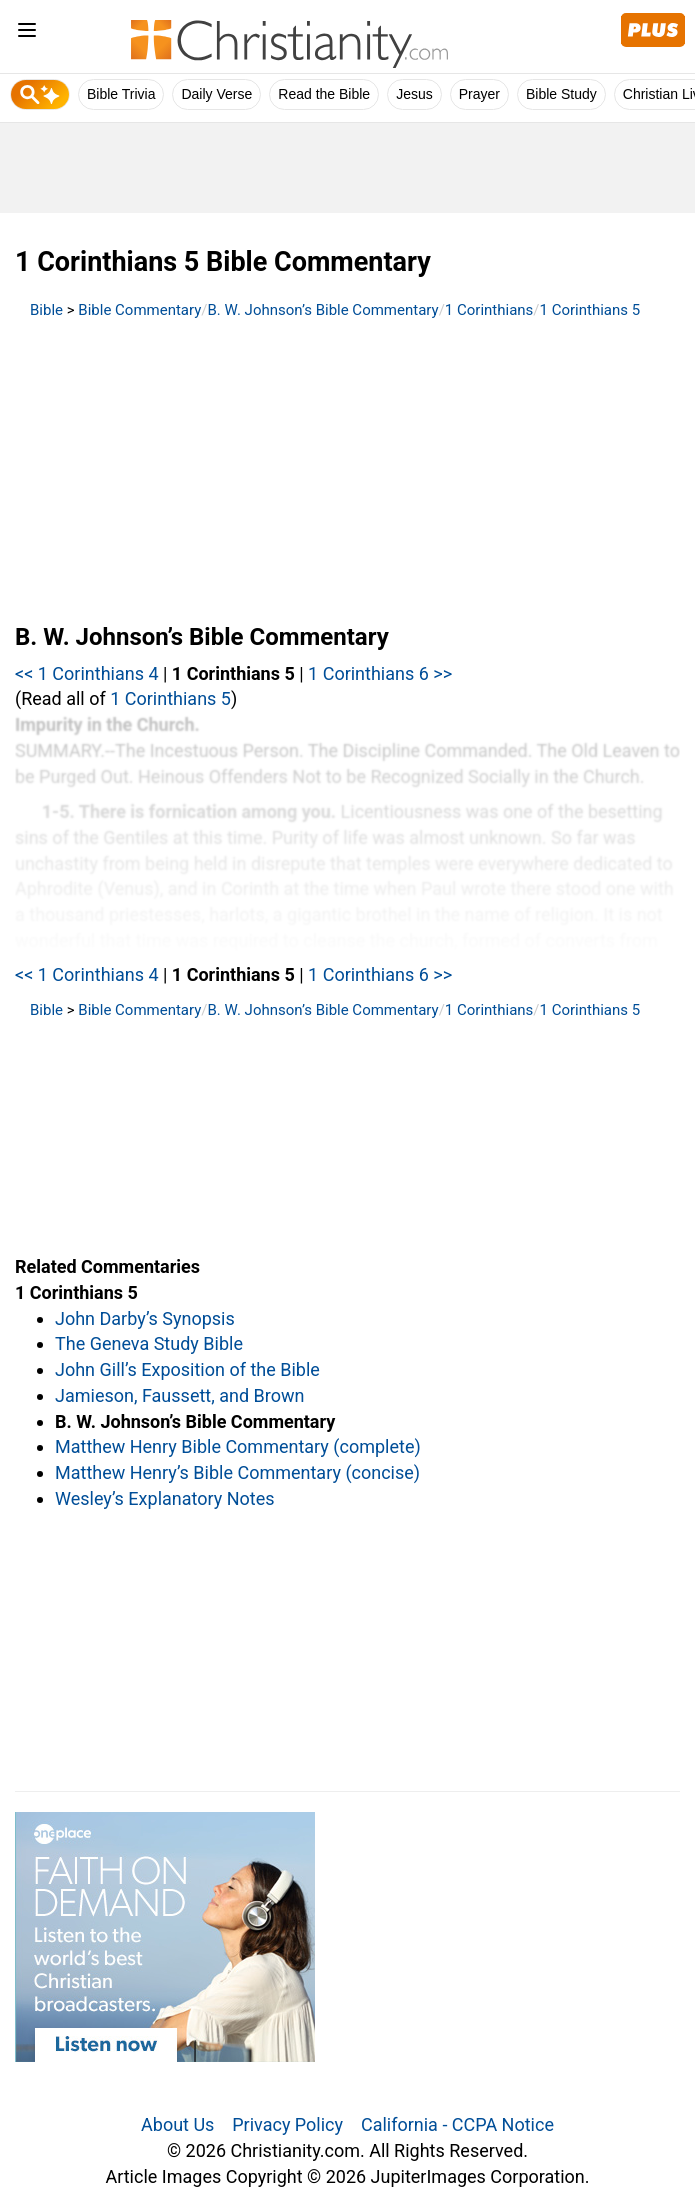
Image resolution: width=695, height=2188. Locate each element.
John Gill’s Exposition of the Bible (187, 1369)
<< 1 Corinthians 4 (87, 673)
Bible (46, 310)
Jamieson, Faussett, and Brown (179, 1395)
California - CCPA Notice (457, 2124)
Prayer (479, 94)
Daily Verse (216, 94)
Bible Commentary (139, 310)
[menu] (27, 33)
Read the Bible (324, 94)
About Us (177, 2124)
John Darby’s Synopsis (145, 1318)
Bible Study (561, 94)
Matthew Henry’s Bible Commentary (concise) (237, 1472)
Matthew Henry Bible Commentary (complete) (238, 1446)
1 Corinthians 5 (590, 310)
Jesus (414, 94)
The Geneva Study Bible (149, 1343)
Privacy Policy (287, 2124)
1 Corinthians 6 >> (380, 673)
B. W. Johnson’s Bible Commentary (323, 310)
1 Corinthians (489, 310)
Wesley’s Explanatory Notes (165, 1498)
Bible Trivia (121, 94)
